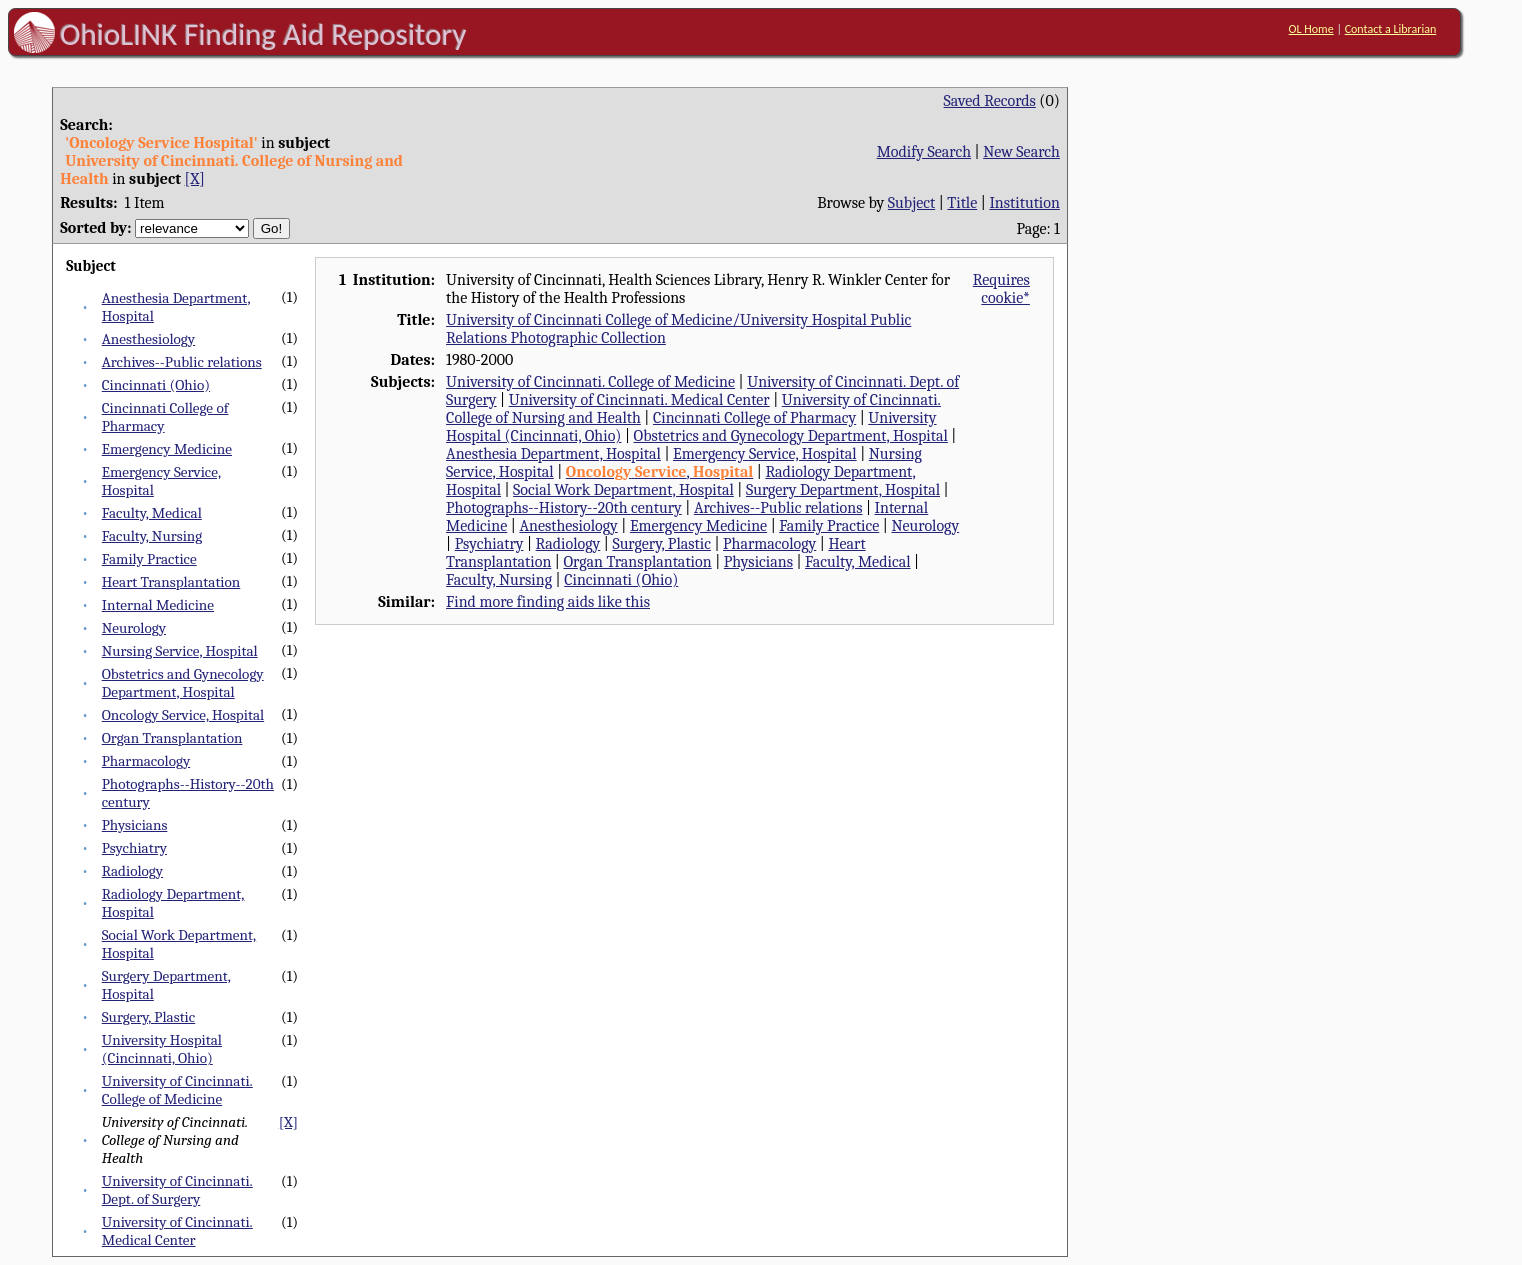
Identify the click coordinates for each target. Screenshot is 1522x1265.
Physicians (135, 825)
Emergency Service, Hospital (765, 454)
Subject (911, 203)
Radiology (132, 871)
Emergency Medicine (167, 449)
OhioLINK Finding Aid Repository (263, 34)
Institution (1024, 203)
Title (962, 203)
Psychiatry (134, 848)
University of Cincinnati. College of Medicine (177, 1090)
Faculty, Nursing (152, 536)
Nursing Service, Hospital (180, 651)
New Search (1021, 152)
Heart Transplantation (171, 582)
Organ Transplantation (172, 738)
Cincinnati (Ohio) (156, 385)
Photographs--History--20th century (564, 508)
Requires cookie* (1001, 289)
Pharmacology (146, 761)
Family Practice (149, 559)
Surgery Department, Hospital (843, 490)
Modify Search (924, 152)
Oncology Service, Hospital (183, 715)
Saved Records (990, 101)
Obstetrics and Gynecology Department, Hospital (183, 683)
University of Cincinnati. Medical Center (177, 1231)
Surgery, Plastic (149, 1017)
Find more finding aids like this (548, 602)
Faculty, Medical (152, 513)
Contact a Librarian (1391, 29)
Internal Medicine (158, 605)
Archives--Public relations (182, 362)
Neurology (134, 628)
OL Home (1311, 29)
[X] (195, 179)
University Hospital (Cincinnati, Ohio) (162, 1049)
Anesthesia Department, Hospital (553, 454)
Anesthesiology (148, 339)
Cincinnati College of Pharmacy (754, 418)
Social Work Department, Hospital (623, 490)
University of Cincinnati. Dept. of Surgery (177, 1190)
